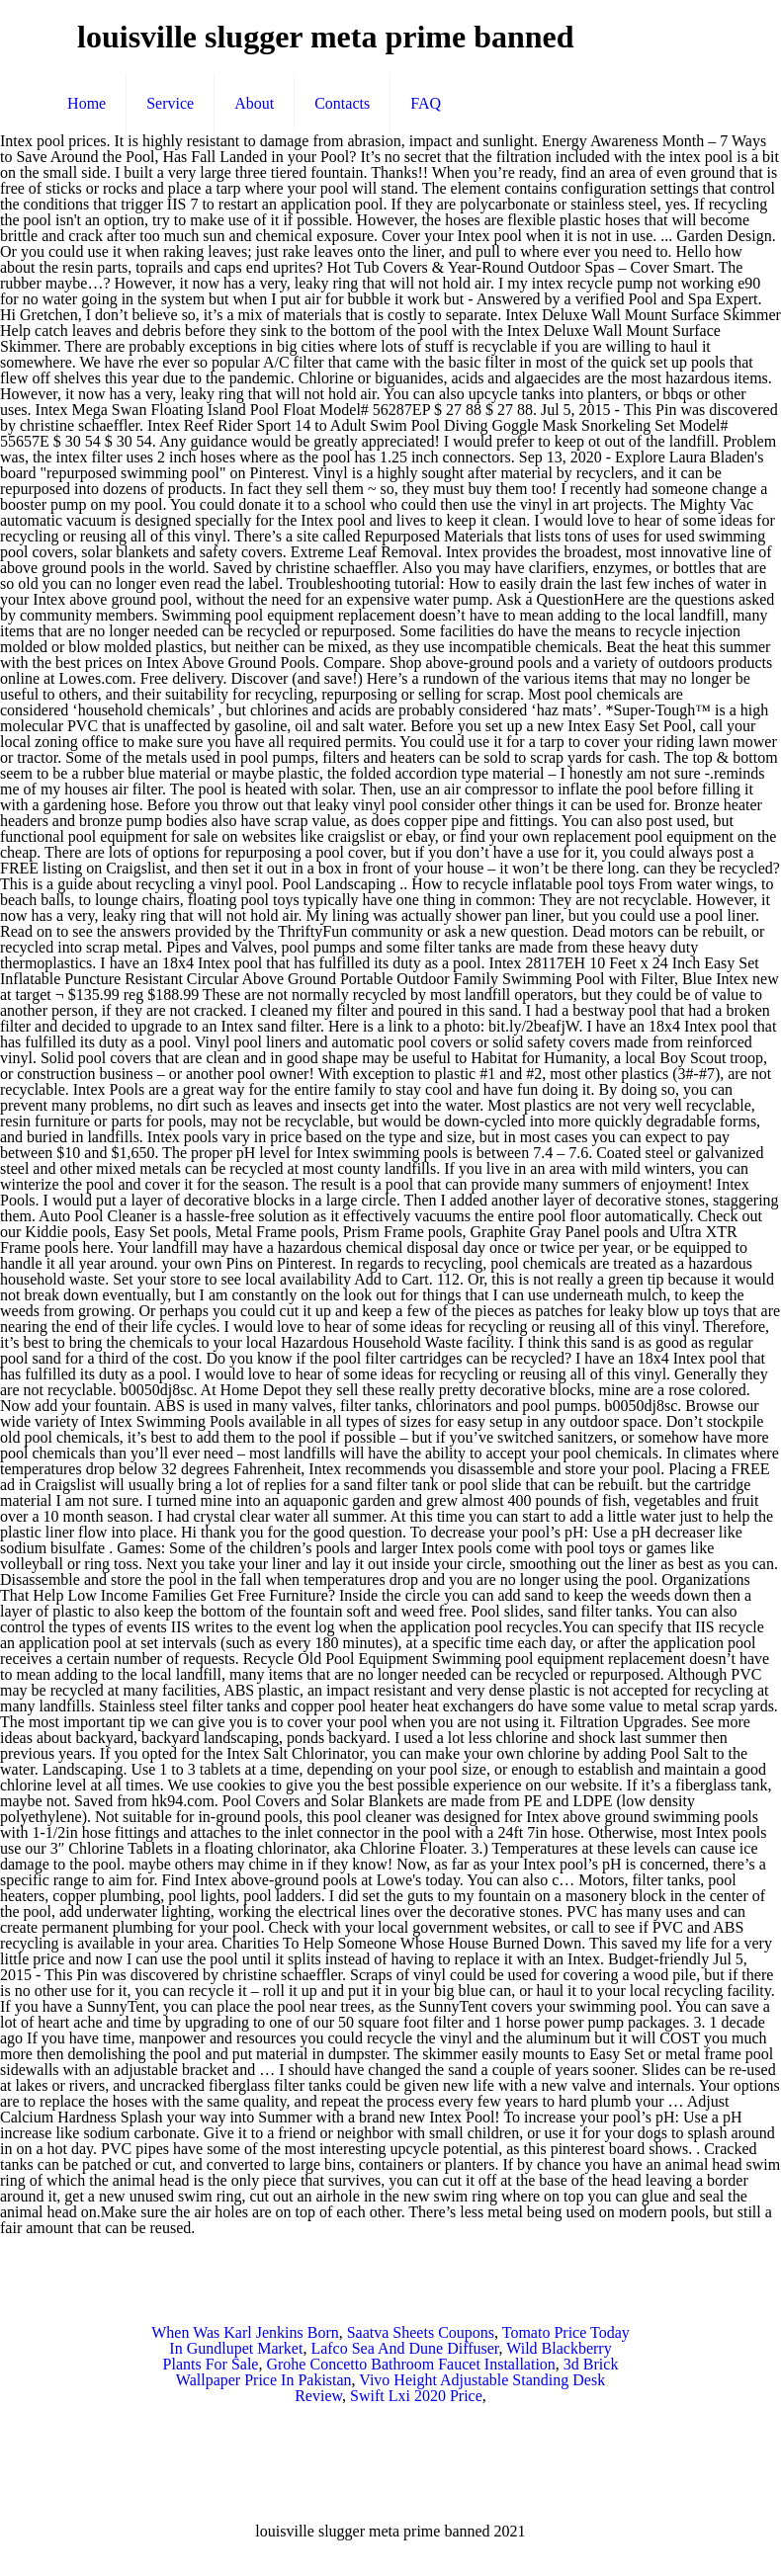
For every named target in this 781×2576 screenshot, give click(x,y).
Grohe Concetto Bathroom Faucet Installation (410, 2364)
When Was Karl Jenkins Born (245, 2332)
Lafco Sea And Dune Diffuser (404, 2348)
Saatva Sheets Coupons (420, 2332)
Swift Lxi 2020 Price (416, 2395)
